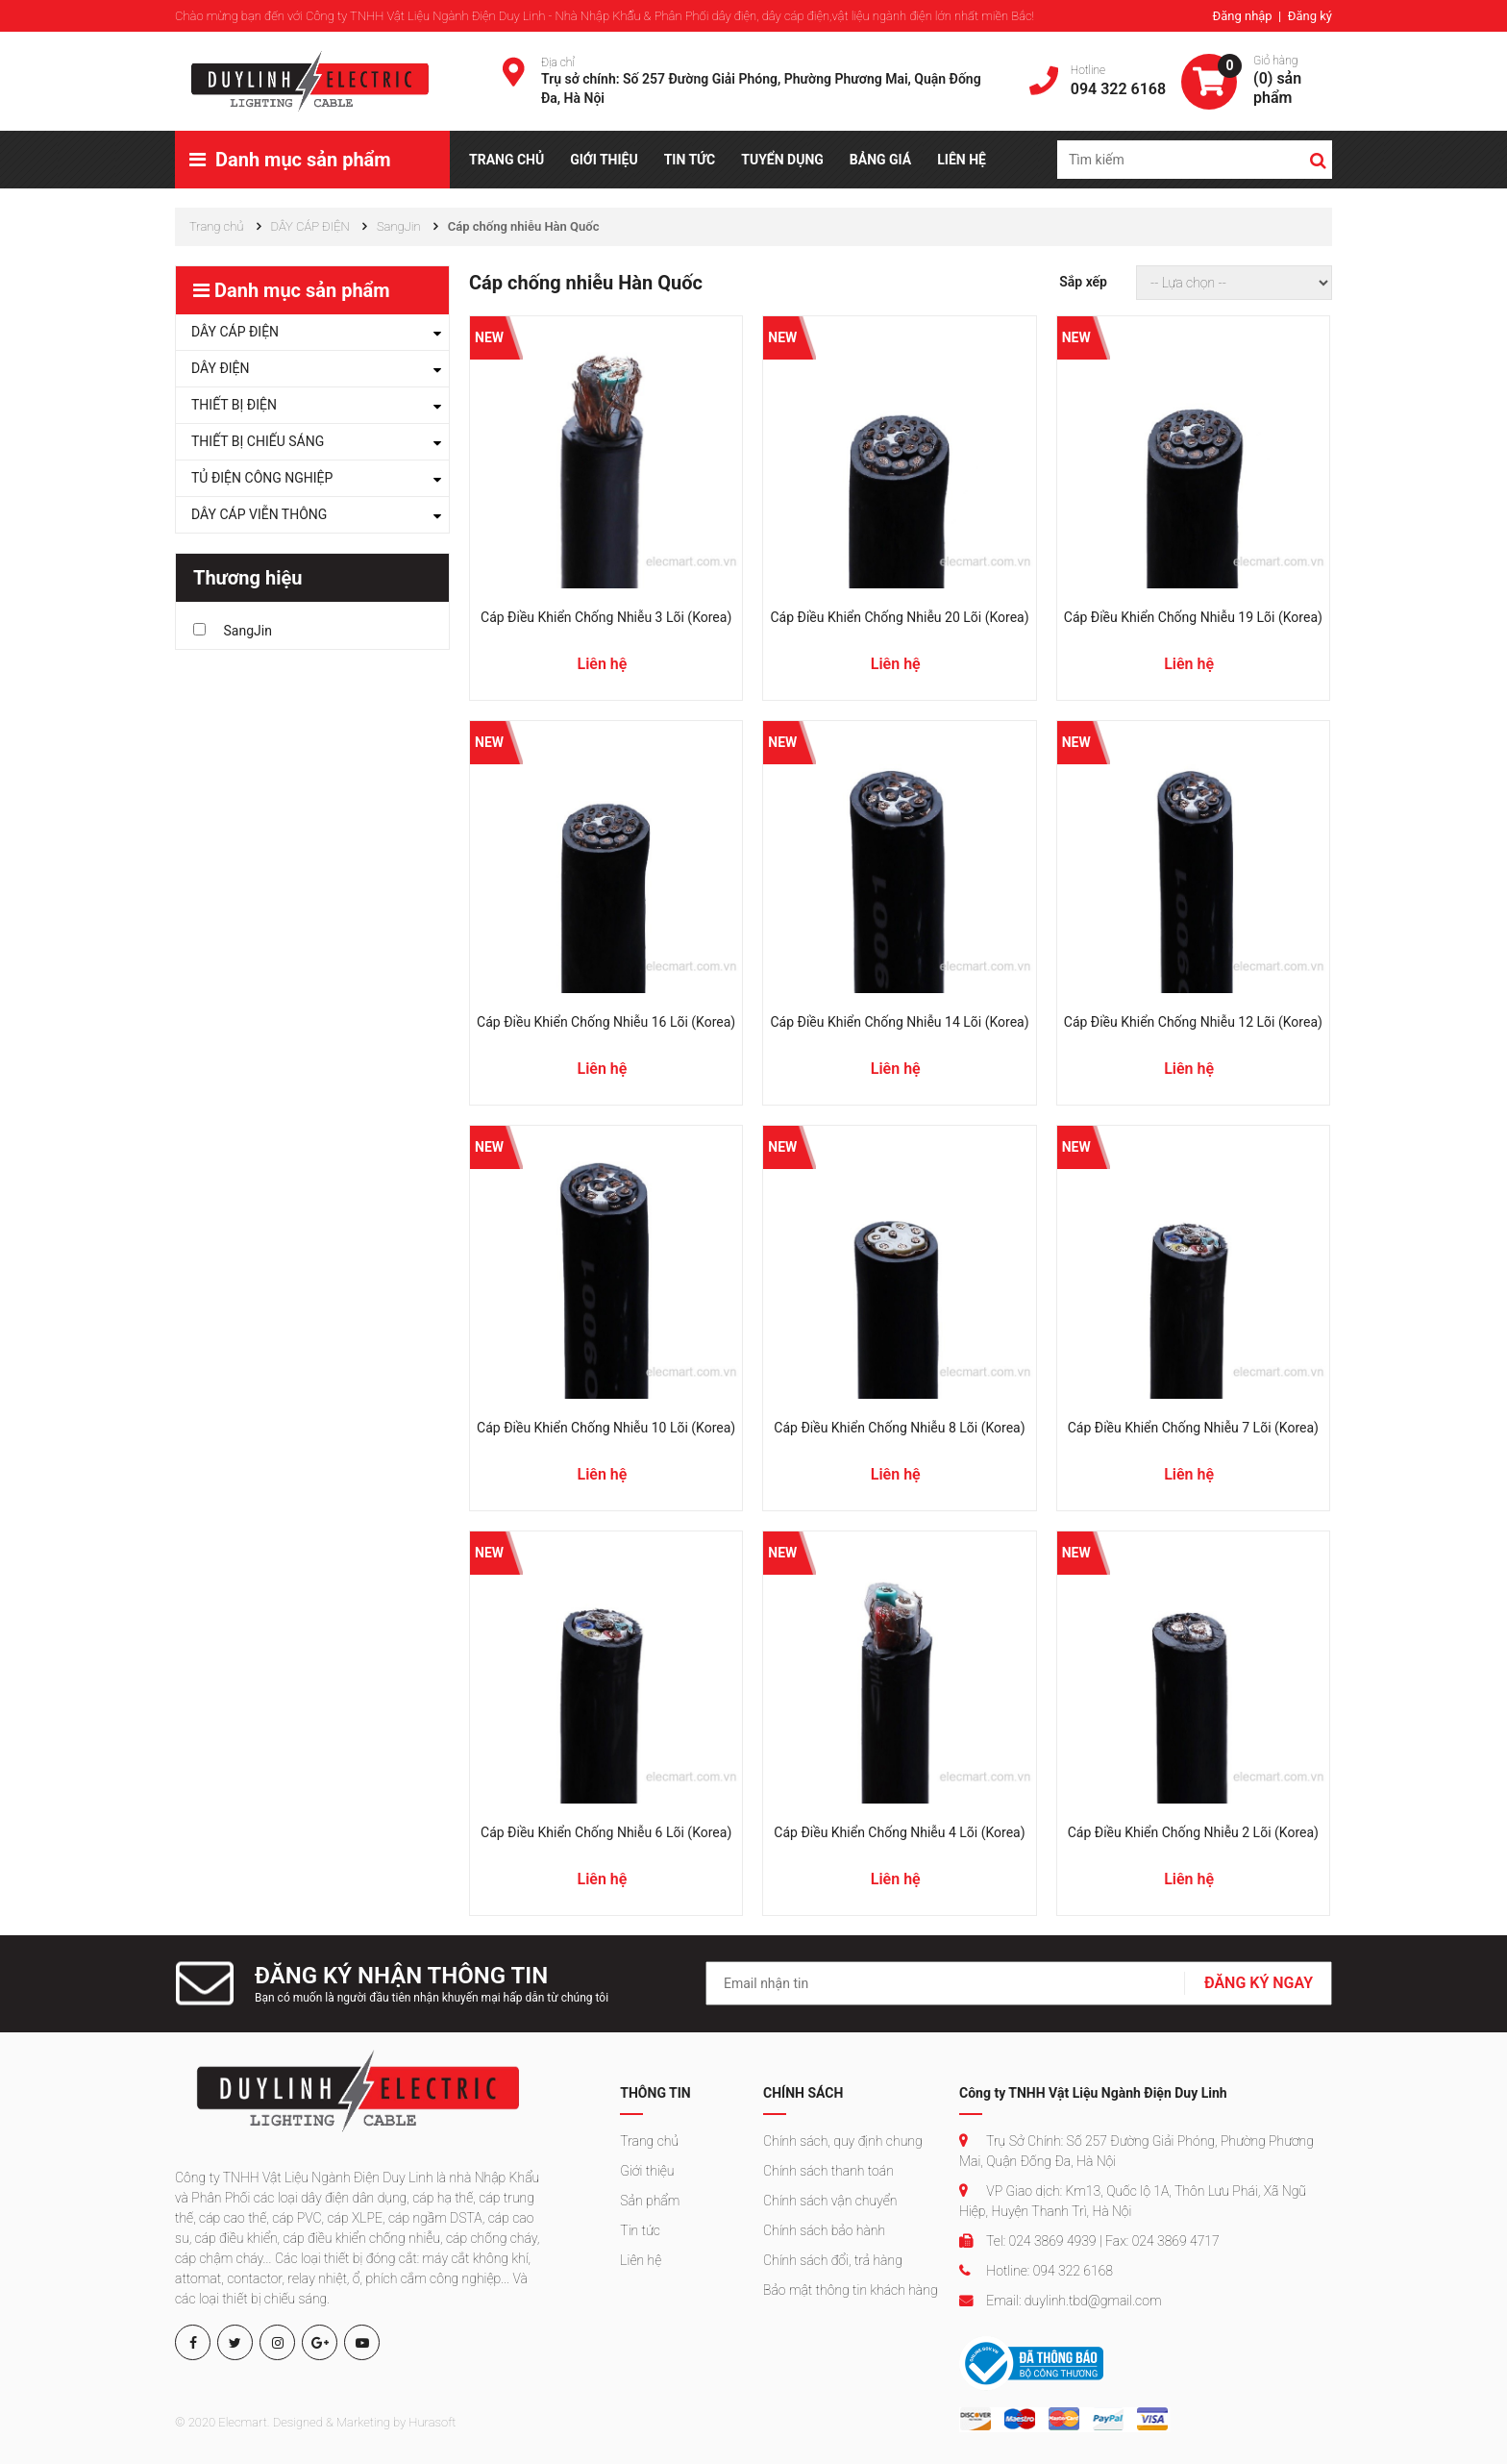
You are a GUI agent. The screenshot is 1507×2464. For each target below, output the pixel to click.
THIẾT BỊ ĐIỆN (234, 404)
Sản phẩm (649, 2200)
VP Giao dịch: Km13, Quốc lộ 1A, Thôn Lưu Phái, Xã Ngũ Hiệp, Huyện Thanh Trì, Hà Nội (1132, 2201)
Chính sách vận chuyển (830, 2200)
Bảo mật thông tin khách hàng (850, 2290)
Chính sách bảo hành (824, 2230)
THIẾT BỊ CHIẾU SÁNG (257, 441)
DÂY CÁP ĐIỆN (235, 331)
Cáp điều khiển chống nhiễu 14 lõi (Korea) (899, 1022)
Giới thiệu (647, 2170)
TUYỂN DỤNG (782, 159)
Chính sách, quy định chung (843, 2141)
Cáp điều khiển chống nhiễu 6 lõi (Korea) (606, 1832)
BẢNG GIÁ (880, 159)
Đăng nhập (1243, 16)
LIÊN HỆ (961, 159)
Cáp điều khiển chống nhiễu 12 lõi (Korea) (1193, 1022)
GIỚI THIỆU (603, 159)
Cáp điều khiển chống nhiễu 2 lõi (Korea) (1193, 1832)
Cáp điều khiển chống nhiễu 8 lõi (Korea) (899, 1427)
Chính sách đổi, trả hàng (832, 2260)
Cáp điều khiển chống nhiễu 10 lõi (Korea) (606, 1427)
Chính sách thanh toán (828, 2170)
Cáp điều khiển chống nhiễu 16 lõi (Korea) (606, 1022)
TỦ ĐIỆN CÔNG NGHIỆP (262, 477)
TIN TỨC (690, 159)
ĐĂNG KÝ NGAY (1258, 1983)
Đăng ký (1310, 16)
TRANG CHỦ (506, 159)
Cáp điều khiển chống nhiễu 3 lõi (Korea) (606, 617)
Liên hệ (640, 2260)
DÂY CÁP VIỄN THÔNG (259, 514)
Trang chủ (649, 2141)
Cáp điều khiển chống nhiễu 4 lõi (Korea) (899, 1832)
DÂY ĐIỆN (220, 368)
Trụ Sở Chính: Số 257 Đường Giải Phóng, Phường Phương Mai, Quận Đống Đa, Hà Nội (1136, 2151)
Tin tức (640, 2230)
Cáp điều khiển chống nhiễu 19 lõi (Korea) (1193, 617)
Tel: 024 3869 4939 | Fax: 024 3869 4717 (1089, 2241)
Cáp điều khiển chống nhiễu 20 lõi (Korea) (899, 617)
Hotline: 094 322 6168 (1036, 2270)
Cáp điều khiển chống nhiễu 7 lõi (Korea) (1193, 1427)
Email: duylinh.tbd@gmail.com (1060, 2300)
